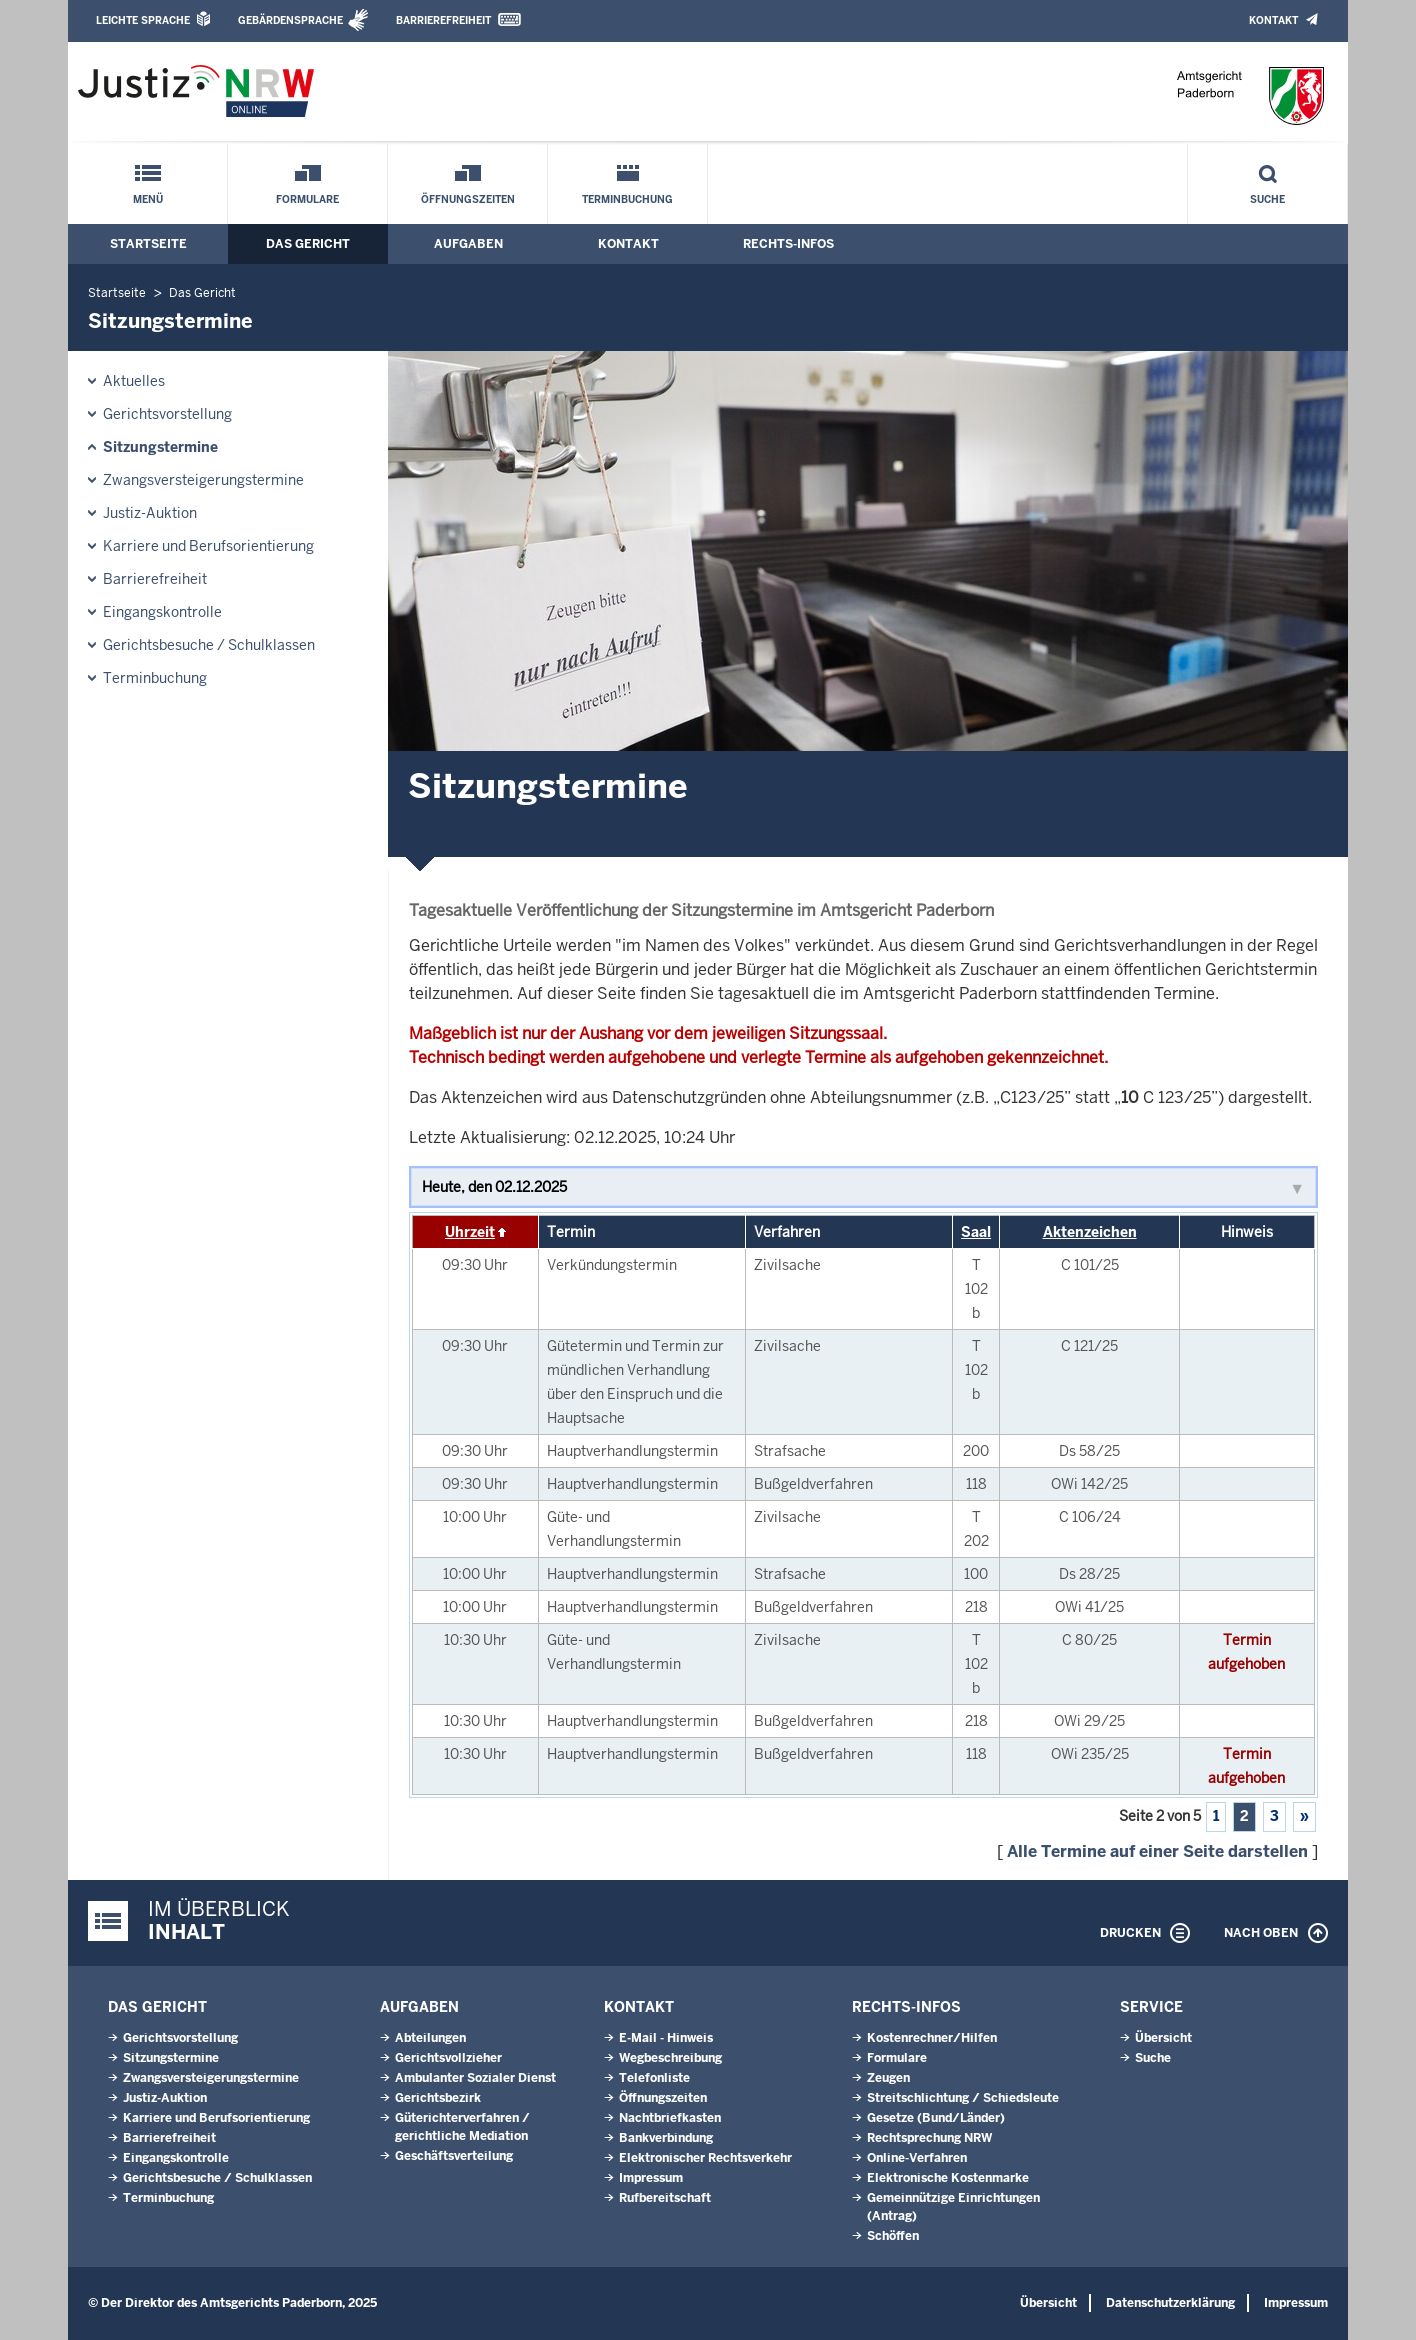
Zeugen (888, 2078)
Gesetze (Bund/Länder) (936, 2118)
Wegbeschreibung (670, 2058)
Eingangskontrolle (162, 612)
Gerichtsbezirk (438, 2098)
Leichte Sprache (143, 20)
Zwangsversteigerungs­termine (203, 480)
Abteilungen (430, 2038)
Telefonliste (654, 2078)
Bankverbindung (666, 2138)
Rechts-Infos (788, 244)
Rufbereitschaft (665, 2198)
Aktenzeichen (1090, 1232)
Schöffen (893, 2236)
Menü (148, 199)
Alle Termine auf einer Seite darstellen (1157, 1851)
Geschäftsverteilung (454, 2156)
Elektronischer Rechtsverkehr (705, 2158)
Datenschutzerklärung (1170, 2303)
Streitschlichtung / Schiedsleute (963, 2098)
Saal (976, 1232)
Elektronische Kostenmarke (948, 2178)
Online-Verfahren (917, 2158)
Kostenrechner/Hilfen (932, 2038)
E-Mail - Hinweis (666, 2038)
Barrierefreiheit (443, 20)
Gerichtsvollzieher (448, 2058)
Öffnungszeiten (468, 199)
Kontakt (1273, 20)
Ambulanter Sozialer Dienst (475, 2078)
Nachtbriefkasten (670, 2118)
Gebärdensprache (290, 20)
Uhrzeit (470, 1232)
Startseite (148, 244)
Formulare (307, 199)
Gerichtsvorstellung (167, 414)
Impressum (651, 2178)
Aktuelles (134, 381)
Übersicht (1163, 2038)
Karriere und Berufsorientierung (208, 546)
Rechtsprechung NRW (929, 2138)
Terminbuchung (627, 199)
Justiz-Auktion (150, 513)
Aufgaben (468, 244)
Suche (1267, 199)
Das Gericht (308, 244)
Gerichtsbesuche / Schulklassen (209, 645)
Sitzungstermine (160, 447)
